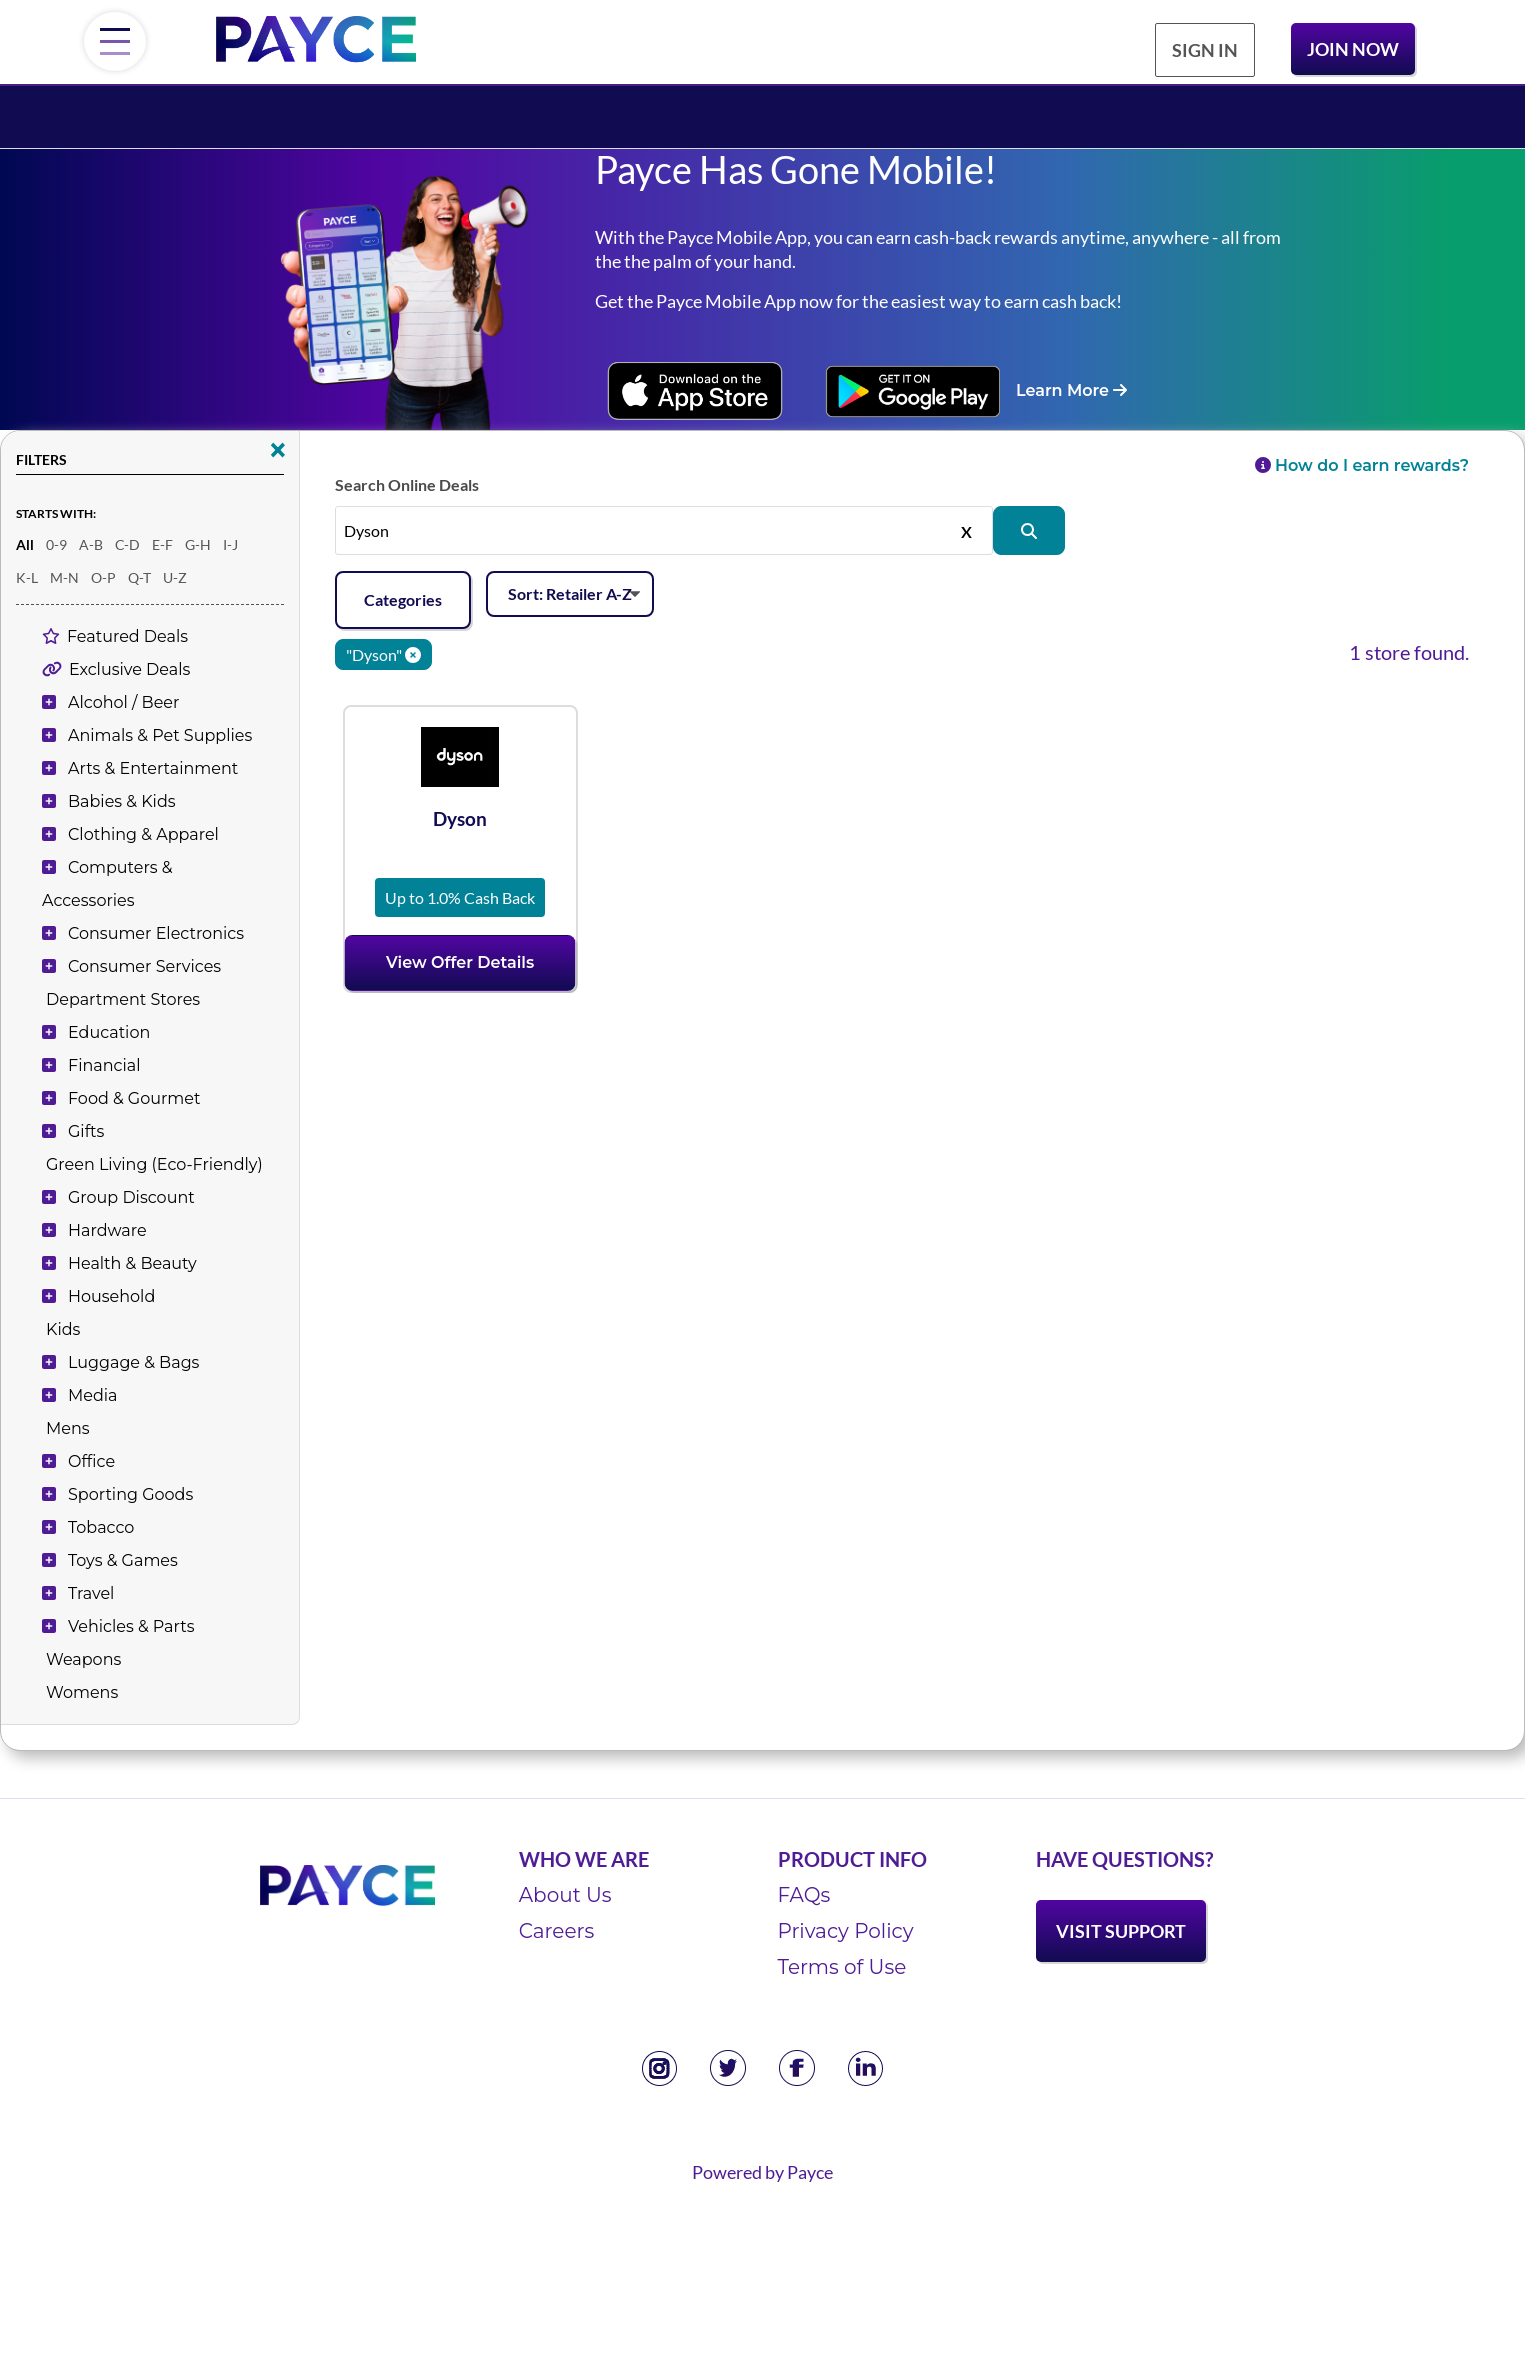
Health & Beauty (132, 1263)
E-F (162, 544)
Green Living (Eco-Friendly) (154, 1164)
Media (93, 1395)
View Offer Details (460, 962)
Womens (82, 1692)
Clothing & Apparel (143, 834)
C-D (127, 544)
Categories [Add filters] (403, 599)
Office (91, 1461)
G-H (198, 544)
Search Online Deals (407, 484)
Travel (91, 1593)
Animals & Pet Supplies (160, 735)
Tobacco (101, 1527)
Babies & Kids (122, 801)
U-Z (175, 577)
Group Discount (131, 1197)
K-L (27, 577)
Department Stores (123, 999)
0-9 (56, 544)
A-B (91, 544)
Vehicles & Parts (131, 1626)
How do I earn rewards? (1362, 465)
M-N (64, 577)
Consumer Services (144, 966)
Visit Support (1121, 1931)
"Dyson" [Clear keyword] (383, 654)
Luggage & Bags (133, 1362)
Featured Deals (127, 636)
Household (111, 1296)
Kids (63, 1329)
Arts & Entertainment (153, 768)
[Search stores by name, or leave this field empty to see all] (664, 530)
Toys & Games (123, 1560)
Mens (68, 1428)
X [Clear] (966, 529)
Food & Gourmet (134, 1098)
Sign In (1205, 50)
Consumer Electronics (156, 933)
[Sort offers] (570, 594)
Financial (104, 1065)
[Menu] (115, 41)
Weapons (83, 1659)
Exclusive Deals (129, 669)
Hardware (107, 1230)
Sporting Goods (130, 1494)
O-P (103, 577)
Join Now (1353, 49)
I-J (230, 544)
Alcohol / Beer (123, 702)
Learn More (1071, 390)
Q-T (139, 577)
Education (109, 1032)
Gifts (86, 1131)
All (25, 544)
